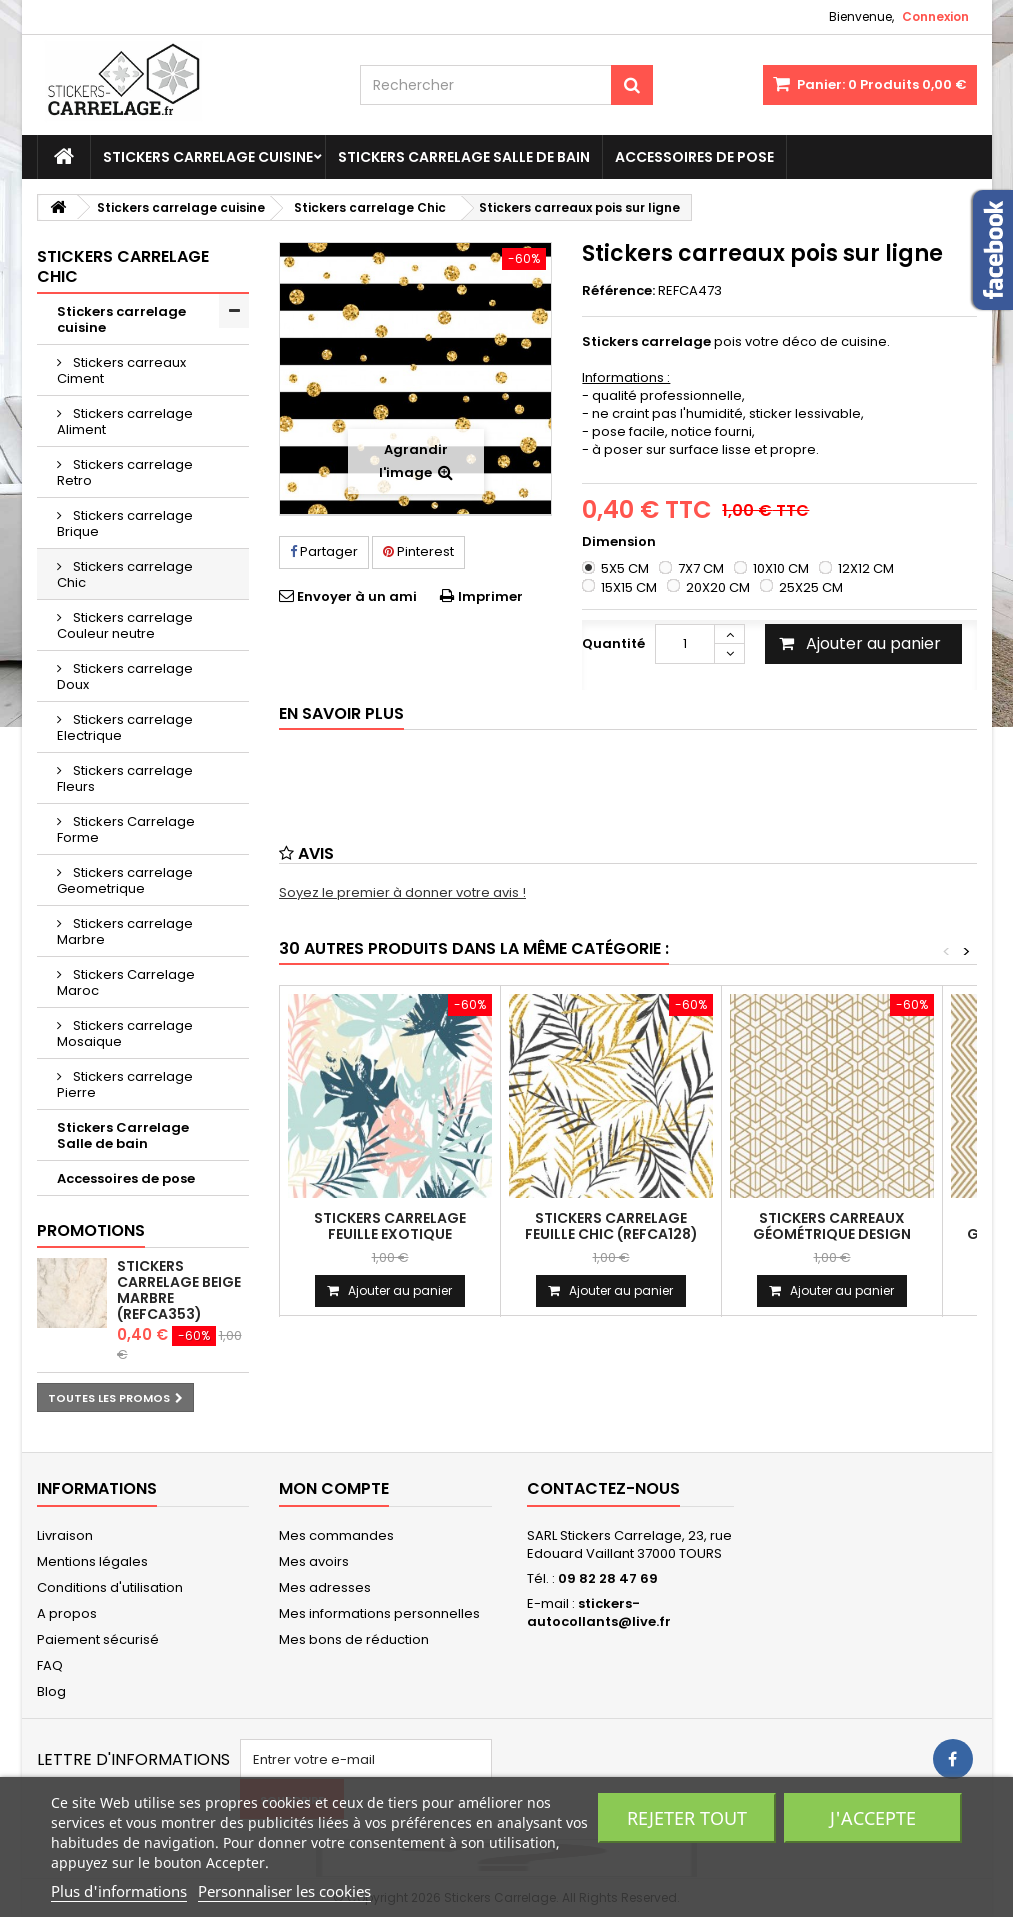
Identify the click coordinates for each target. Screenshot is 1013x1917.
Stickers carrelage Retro (125, 472)
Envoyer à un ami (357, 596)
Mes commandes (336, 1535)
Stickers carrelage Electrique (125, 727)
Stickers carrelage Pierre (125, 1084)
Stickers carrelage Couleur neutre (125, 625)
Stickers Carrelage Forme (126, 829)
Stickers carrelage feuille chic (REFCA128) (611, 1226)
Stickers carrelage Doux (125, 676)
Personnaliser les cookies (284, 1891)
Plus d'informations (119, 1891)
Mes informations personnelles (379, 1613)
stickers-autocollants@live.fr (599, 1612)
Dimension (620, 542)
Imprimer (490, 596)
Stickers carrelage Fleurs (125, 778)
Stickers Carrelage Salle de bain (464, 157)
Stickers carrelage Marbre (125, 931)
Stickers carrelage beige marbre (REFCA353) (179, 1290)
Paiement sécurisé (98, 1639)
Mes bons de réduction (354, 1639)
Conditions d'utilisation (110, 1587)
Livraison (65, 1535)
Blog (51, 1691)
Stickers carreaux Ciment (121, 370)
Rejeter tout (687, 1818)
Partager (324, 551)
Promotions (91, 1230)
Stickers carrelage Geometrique (125, 880)
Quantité (613, 643)
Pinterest (418, 551)
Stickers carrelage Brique (125, 523)
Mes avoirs (314, 1561)
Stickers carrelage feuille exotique (390, 1226)
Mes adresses (325, 1587)
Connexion (935, 16)
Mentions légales (92, 1561)
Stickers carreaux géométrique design (832, 1226)
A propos (67, 1613)
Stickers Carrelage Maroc (126, 982)
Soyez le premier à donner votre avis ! (402, 892)
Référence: (618, 291)
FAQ (50, 1665)
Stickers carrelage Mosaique (125, 1033)
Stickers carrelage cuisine (208, 157)
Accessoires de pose (694, 157)
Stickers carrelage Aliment (125, 421)
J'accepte (873, 1818)
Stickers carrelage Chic (125, 574)
